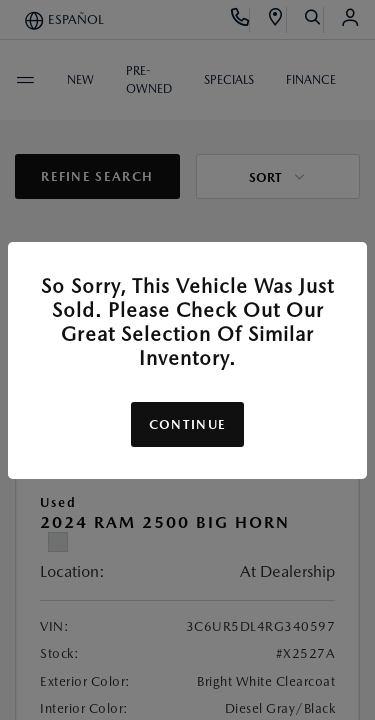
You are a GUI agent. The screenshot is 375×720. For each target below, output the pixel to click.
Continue (187, 424)
